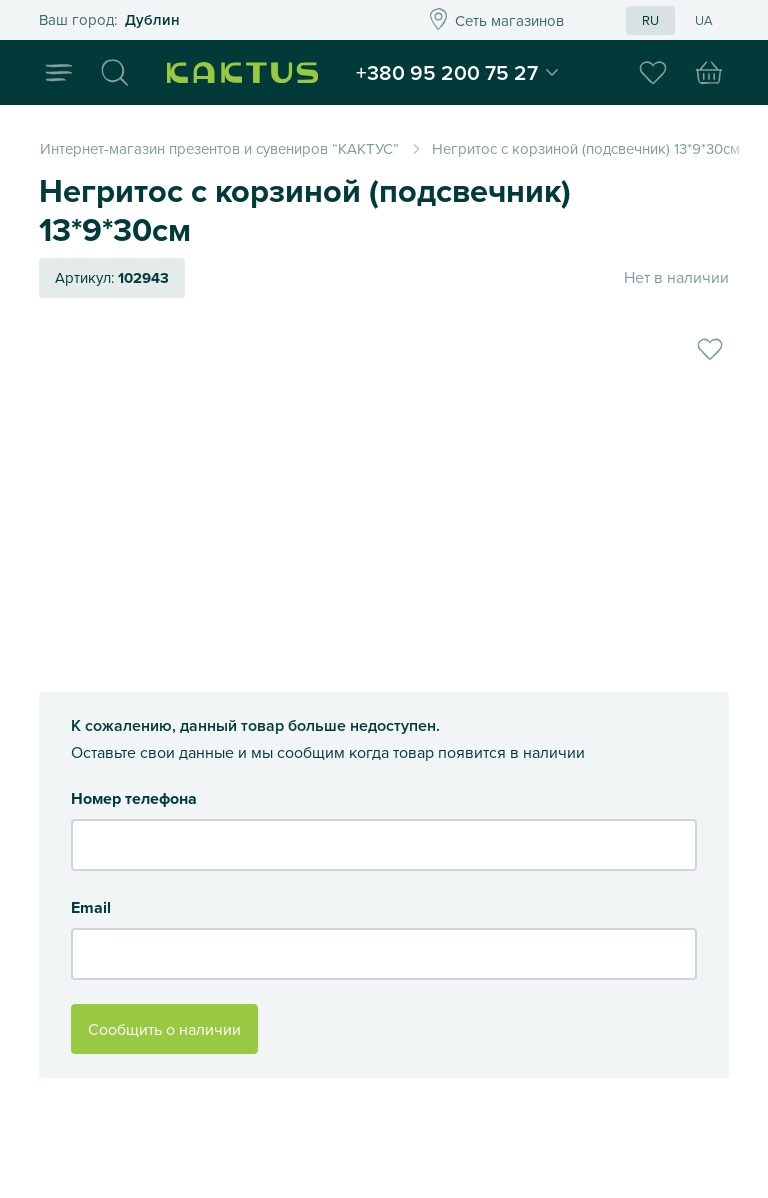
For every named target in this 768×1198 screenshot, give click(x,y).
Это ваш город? (203, 20)
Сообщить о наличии (164, 1029)
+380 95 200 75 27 (471, 74)
